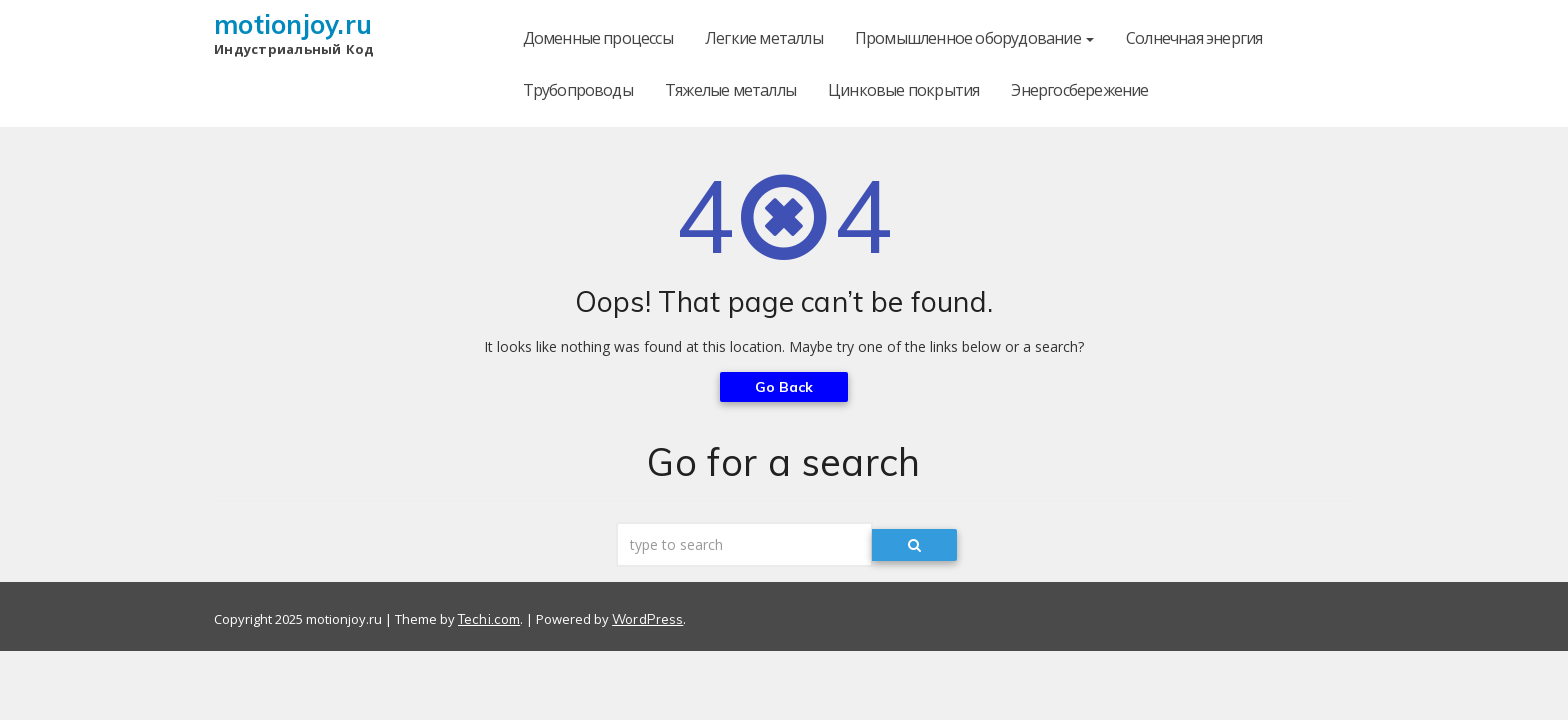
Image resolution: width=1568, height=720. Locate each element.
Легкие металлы (764, 38)
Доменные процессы (598, 38)
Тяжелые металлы (730, 90)
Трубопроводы (578, 90)
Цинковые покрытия (903, 90)
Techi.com (489, 619)
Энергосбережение (1079, 90)
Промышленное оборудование (974, 38)
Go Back (784, 387)
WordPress (647, 619)
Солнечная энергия (1194, 38)
